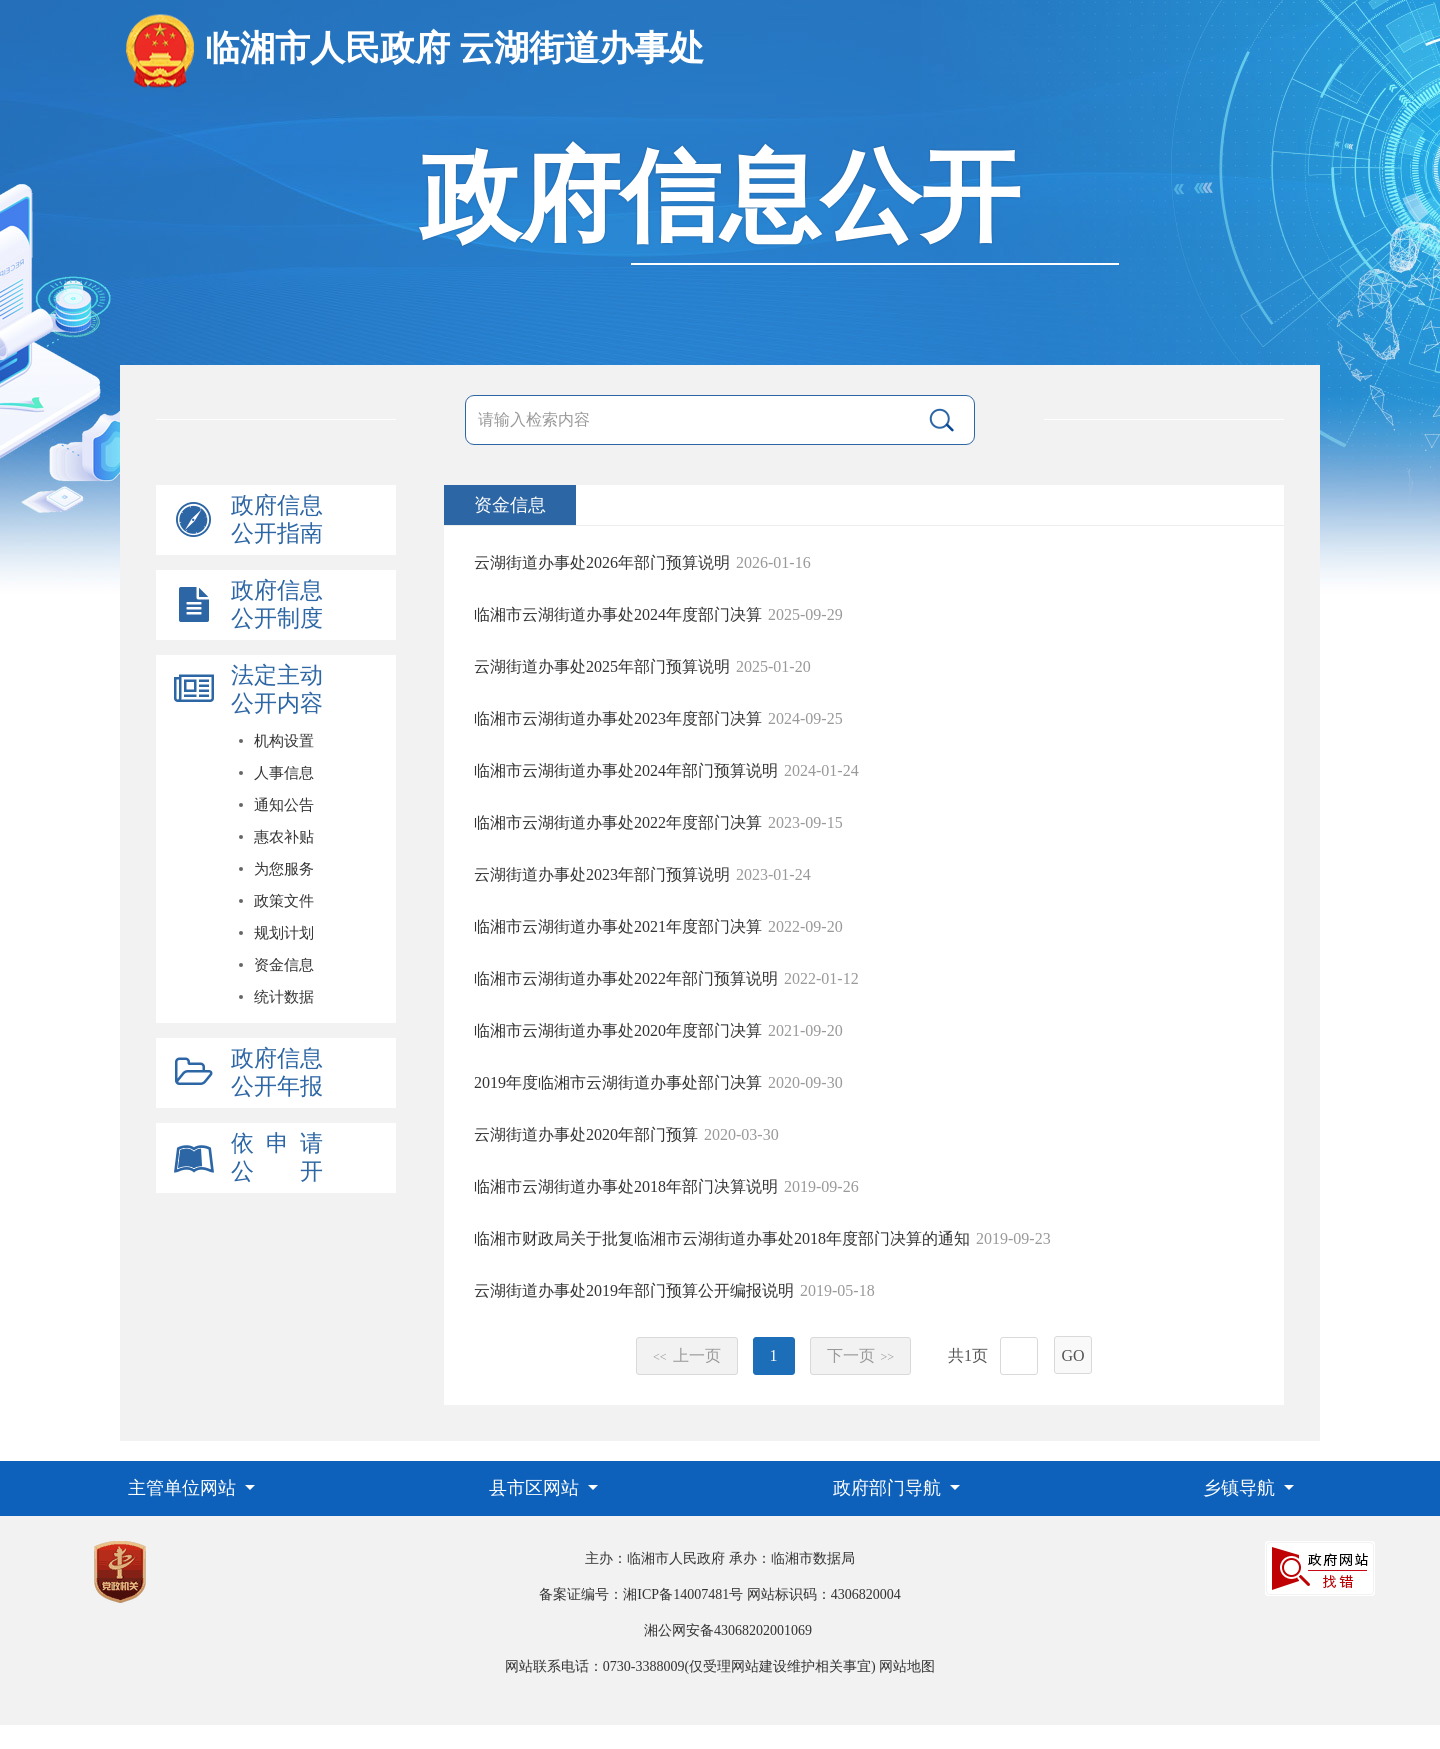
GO (1072, 1355)
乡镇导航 (1241, 1488)
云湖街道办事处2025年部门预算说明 (602, 666)
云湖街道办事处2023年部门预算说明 (602, 874)
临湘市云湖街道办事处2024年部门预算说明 (626, 770)
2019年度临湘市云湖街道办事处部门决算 (618, 1082)
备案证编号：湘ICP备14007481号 (641, 1594)
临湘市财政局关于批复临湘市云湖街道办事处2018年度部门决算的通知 (722, 1238)
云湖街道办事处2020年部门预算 (586, 1134)
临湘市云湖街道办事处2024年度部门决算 (618, 614)
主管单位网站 (184, 1488)
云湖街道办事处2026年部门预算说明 (602, 562)
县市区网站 (536, 1488)
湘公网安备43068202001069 (728, 1630)
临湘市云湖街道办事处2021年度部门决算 (618, 926)
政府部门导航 (889, 1488)
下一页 (861, 1355)
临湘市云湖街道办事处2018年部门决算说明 (626, 1186)
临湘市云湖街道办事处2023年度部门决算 (618, 718)
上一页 (687, 1355)
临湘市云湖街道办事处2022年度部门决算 (618, 822)
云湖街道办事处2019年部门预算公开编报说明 (634, 1290)
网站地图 (907, 1666)
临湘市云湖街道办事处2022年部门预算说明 (626, 978)
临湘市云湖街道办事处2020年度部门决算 (618, 1030)
